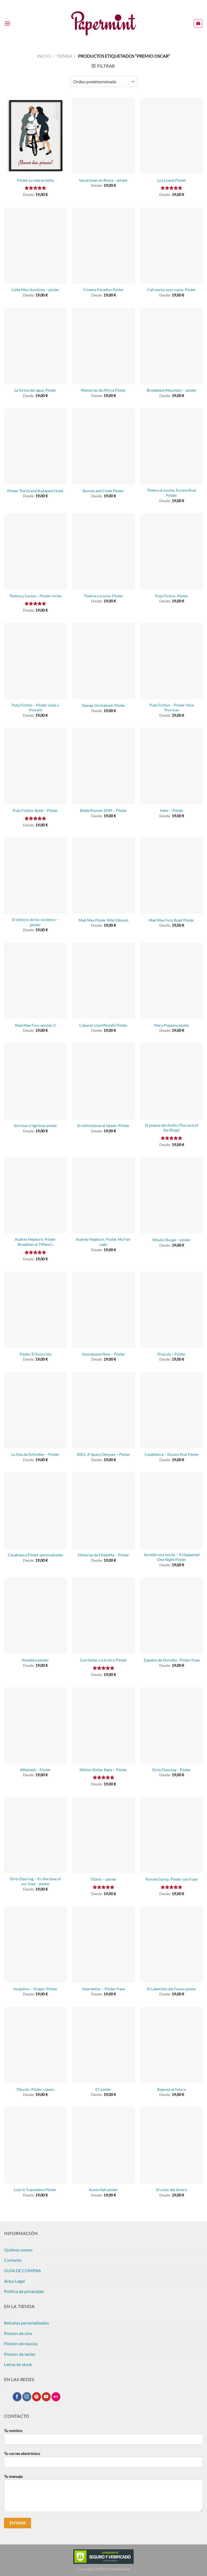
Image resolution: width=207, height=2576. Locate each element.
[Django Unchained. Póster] (103, 661)
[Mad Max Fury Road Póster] (171, 876)
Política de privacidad (24, 2291)
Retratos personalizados (26, 2322)
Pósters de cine (18, 2333)
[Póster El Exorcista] (35, 1310)
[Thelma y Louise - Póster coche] (35, 551)
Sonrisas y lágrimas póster (35, 1125)
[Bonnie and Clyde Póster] (103, 446)
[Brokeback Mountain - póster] (171, 346)
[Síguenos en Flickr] (55, 2396)
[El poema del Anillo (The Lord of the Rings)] (171, 1081)
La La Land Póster (171, 180)
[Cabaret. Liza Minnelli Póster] (103, 981)
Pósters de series (19, 2354)
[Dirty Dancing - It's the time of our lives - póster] (35, 1835)
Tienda (64, 55)
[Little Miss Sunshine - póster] (35, 246)
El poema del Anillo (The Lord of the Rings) (171, 1128)
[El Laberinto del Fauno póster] (171, 1944)
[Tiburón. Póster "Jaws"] (35, 2045)
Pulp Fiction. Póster (171, 596)
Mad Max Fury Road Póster (171, 920)
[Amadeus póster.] (35, 1616)
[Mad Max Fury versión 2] (35, 981)
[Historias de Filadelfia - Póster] (103, 1511)
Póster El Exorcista (35, 1354)
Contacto (13, 2260)
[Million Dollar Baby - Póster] (103, 1725)
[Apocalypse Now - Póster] (103, 1310)
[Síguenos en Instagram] (26, 2396)
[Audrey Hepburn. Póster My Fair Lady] (103, 1195)
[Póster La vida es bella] (35, 136)
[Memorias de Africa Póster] (103, 346)
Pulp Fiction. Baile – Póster (35, 810)
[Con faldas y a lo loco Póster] (103, 1616)
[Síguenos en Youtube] (46, 2396)
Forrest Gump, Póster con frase (172, 1879)
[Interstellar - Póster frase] (103, 1944)
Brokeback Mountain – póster (171, 390)
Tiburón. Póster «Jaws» (35, 2089)
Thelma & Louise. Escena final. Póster (171, 493)
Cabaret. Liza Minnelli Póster (103, 1025)
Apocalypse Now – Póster (103, 1354)
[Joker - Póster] (171, 766)
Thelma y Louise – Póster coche (35, 596)
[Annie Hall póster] (103, 2145)
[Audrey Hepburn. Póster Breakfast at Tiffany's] (35, 1195)
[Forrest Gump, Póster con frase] (171, 1835)
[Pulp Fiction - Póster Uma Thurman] (171, 661)
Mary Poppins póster (171, 1025)
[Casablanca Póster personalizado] (35, 1511)
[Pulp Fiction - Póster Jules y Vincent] (35, 661)
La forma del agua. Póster (35, 390)
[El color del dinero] (171, 2145)
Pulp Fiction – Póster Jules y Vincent (35, 707)
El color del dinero (171, 2189)
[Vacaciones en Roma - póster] (103, 136)
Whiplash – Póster (35, 1769)
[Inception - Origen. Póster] (35, 1944)
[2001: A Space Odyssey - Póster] (103, 1410)
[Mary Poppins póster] (171, 981)
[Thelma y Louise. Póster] (103, 551)
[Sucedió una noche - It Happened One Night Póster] (171, 1511)
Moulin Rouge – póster (172, 1239)
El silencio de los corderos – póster (35, 922)
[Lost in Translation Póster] (35, 2145)
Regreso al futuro (171, 2089)
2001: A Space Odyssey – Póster (103, 1454)
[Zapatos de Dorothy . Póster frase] (171, 1616)
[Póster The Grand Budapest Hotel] (35, 446)
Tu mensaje (103, 2495)
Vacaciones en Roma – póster (103, 180)
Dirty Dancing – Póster (171, 1769)
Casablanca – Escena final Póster (171, 1454)
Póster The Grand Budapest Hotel (35, 490)
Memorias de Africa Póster (103, 390)
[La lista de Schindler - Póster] (35, 1410)
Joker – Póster (172, 810)
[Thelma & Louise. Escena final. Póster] (171, 446)
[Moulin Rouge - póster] (171, 1195)
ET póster (103, 2089)
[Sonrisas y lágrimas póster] (35, 1081)
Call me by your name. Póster (171, 289)
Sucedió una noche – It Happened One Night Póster (171, 1557)
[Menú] (7, 23)
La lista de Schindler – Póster (35, 1454)
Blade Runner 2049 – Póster (103, 810)
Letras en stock (18, 2364)
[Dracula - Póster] (171, 1310)
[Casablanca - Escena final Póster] (171, 1410)
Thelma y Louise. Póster (103, 596)
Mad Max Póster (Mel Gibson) (103, 920)
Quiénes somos (18, 2249)
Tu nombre (103, 2438)
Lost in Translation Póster (35, 2189)
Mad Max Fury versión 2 (35, 1025)
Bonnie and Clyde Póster (103, 490)
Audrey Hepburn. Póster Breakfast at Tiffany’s (35, 1242)
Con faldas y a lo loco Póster (103, 1660)
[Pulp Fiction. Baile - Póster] (35, 766)
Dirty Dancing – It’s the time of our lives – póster (35, 1881)
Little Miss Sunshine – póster (35, 289)
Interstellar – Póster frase (103, 1989)
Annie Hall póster (103, 2189)
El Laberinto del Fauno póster (171, 1989)
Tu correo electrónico (103, 2461)
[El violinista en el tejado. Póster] (103, 1081)
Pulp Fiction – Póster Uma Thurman (172, 707)
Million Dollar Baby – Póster (103, 1769)
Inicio (44, 55)
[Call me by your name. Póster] (171, 246)
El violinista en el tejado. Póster (103, 1125)
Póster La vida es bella (35, 180)
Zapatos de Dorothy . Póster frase (172, 1660)
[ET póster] (103, 2045)
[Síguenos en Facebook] (17, 2396)
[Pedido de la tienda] (103, 81)
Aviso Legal (14, 2281)
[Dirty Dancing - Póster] (171, 1725)
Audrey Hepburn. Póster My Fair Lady (103, 1242)
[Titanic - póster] (103, 1835)
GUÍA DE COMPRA (22, 2270)
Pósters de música (20, 2343)
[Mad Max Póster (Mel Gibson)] (103, 876)
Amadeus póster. (35, 1660)
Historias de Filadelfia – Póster (103, 1555)
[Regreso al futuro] (171, 2045)
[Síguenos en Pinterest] (36, 2396)
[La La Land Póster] (171, 136)
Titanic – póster (103, 1879)
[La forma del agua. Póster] (35, 346)
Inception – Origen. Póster (35, 1989)
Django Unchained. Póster (103, 705)
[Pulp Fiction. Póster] (171, 551)
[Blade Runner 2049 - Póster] (103, 766)
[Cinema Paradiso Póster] (103, 246)
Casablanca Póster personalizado (35, 1555)
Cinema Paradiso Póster (103, 289)
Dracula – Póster (171, 1354)
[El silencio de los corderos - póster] (35, 876)
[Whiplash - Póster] (35, 1725)
